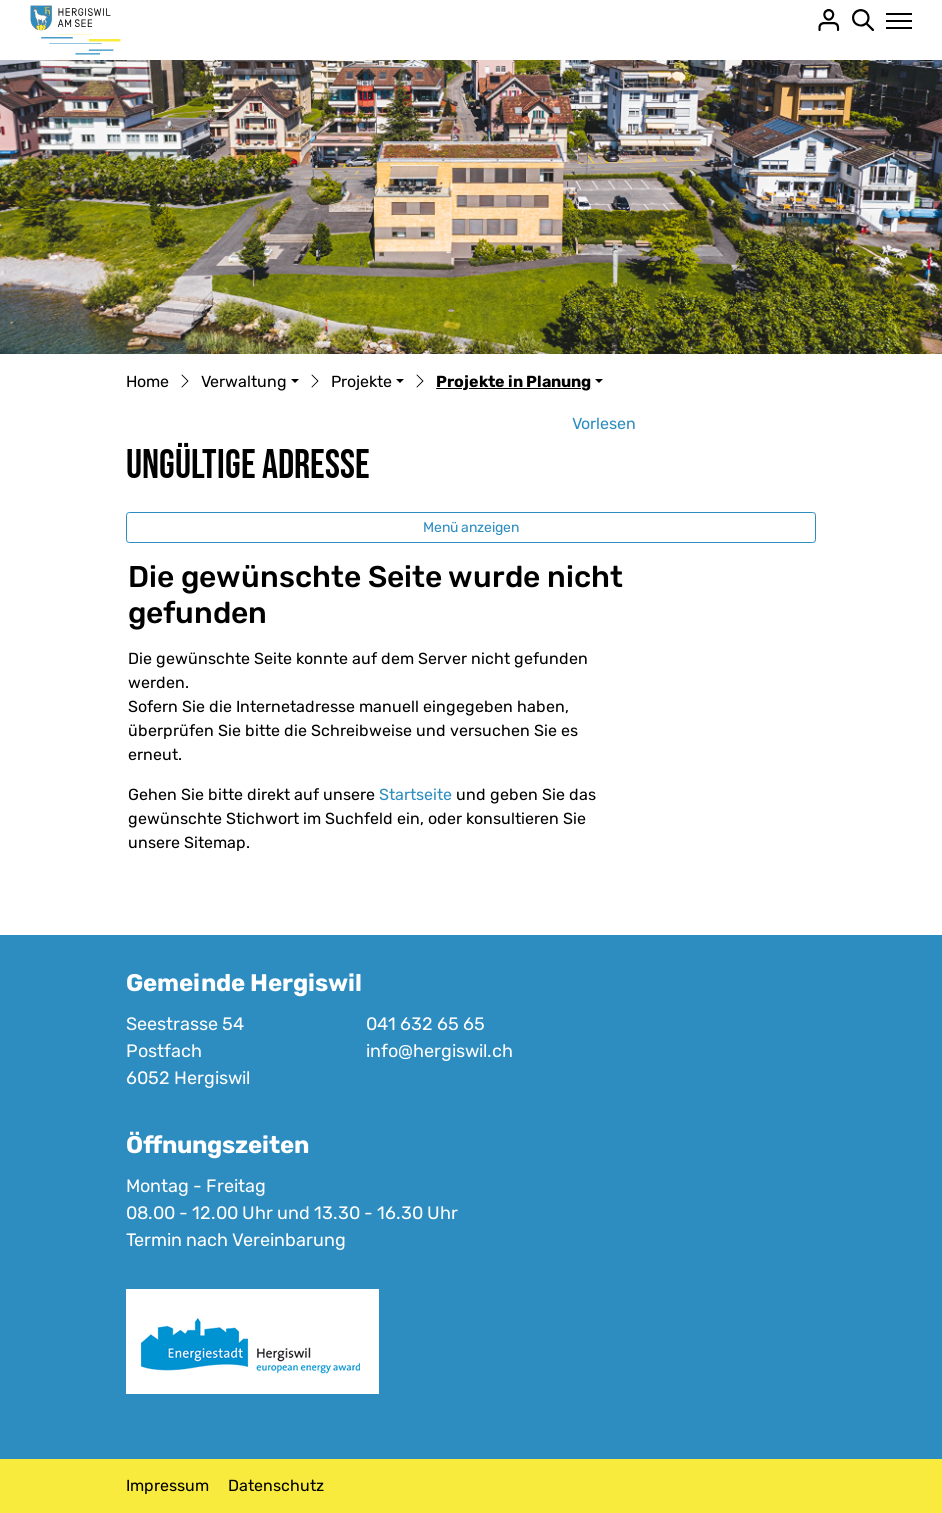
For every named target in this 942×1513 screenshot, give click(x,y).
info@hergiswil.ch (439, 1051)
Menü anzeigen (471, 527)
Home (147, 381)
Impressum (167, 1485)
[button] (250, 383)
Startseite (415, 794)
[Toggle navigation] (893, 21)
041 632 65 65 (425, 1024)
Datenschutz (276, 1485)
